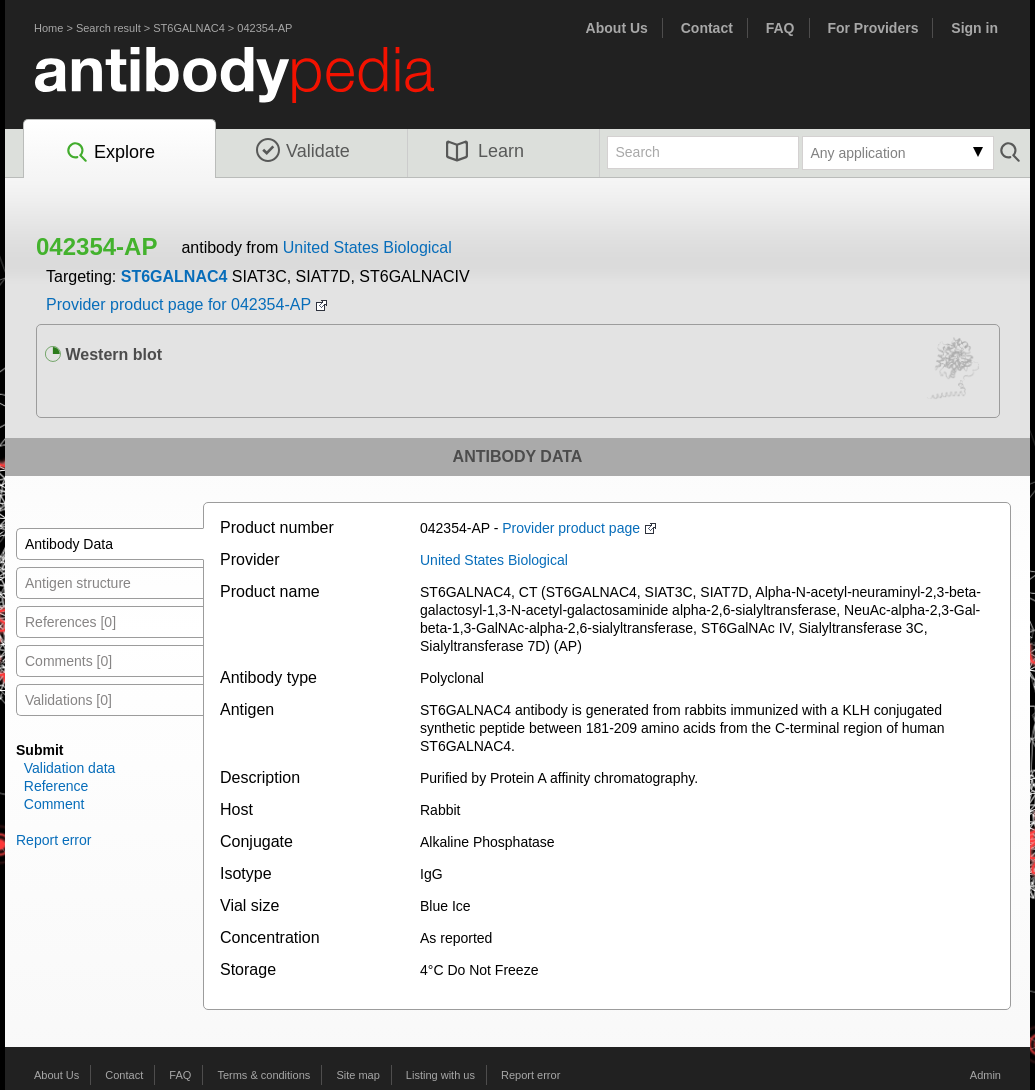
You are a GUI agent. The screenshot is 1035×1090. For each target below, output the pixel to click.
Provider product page (571, 528)
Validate (303, 151)
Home (48, 28)
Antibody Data (69, 544)
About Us (617, 28)
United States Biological (367, 247)
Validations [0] (68, 700)
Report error (53, 840)
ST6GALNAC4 (189, 28)
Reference (56, 786)
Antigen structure (78, 583)
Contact (707, 28)
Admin (985, 1075)
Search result (108, 28)
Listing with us (440, 1075)
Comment (54, 804)
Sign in (974, 28)
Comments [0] (68, 661)
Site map (357, 1075)
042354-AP (264, 28)
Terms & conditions (263, 1075)
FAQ (780, 28)
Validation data (70, 768)
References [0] (70, 622)
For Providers (872, 28)
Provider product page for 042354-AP (178, 304)
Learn (485, 151)
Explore (109, 153)
